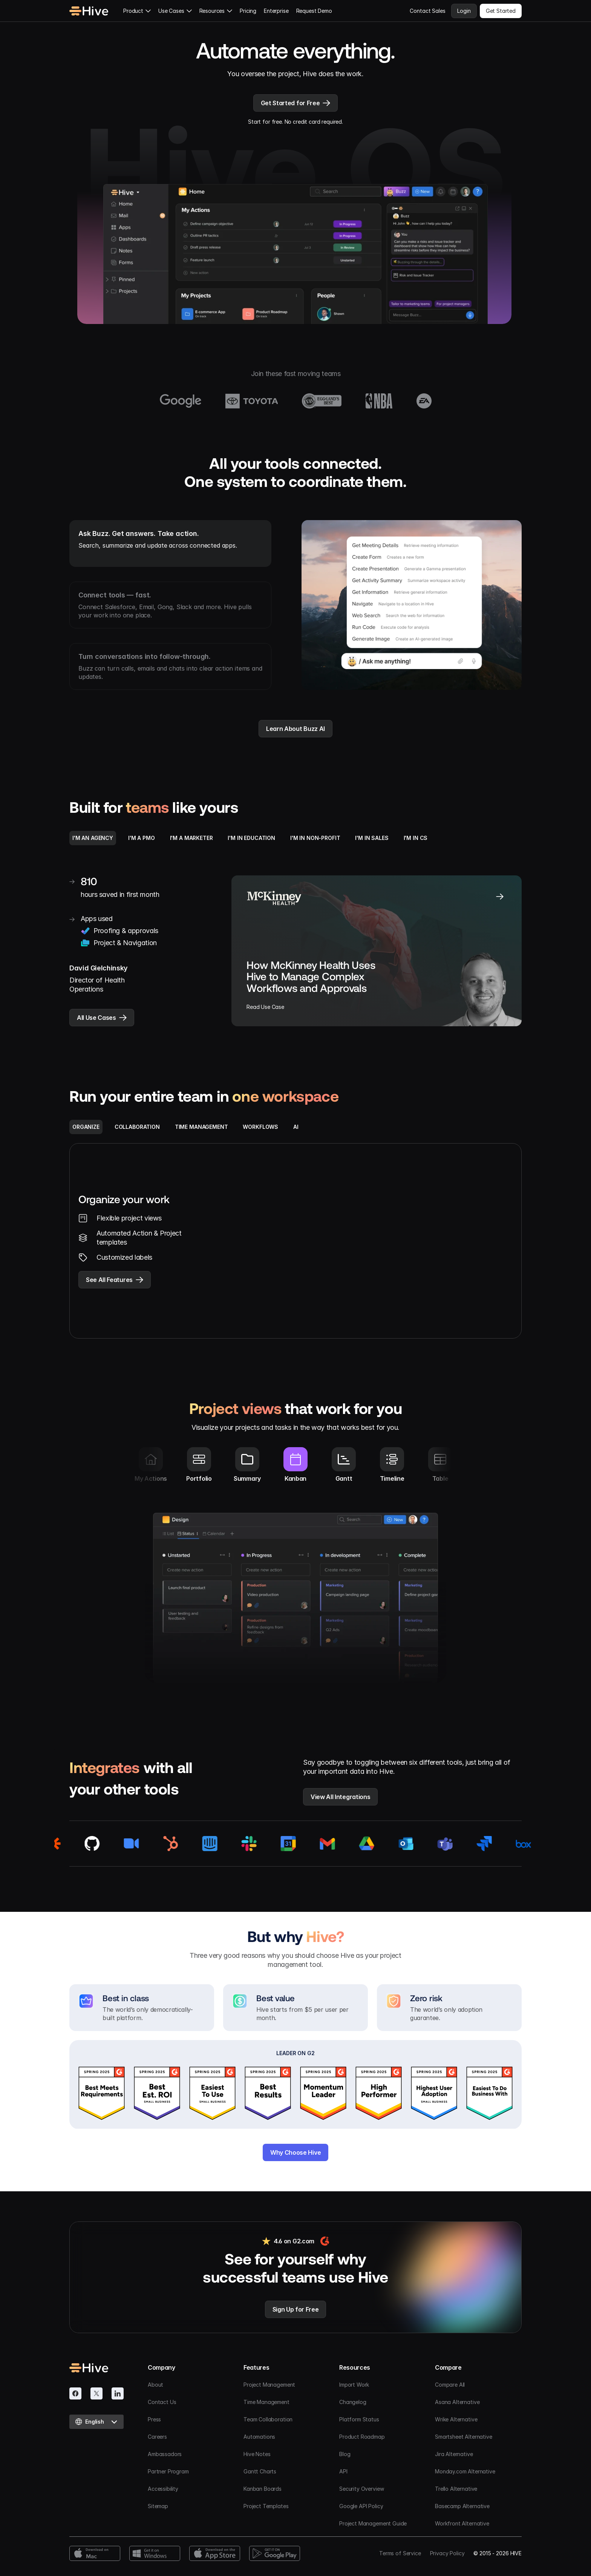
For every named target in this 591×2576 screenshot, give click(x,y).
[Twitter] (96, 2393)
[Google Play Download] (274, 2553)
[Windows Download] (154, 2553)
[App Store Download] (214, 2553)
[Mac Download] (94, 2553)
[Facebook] (75, 2393)
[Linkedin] (118, 2393)
